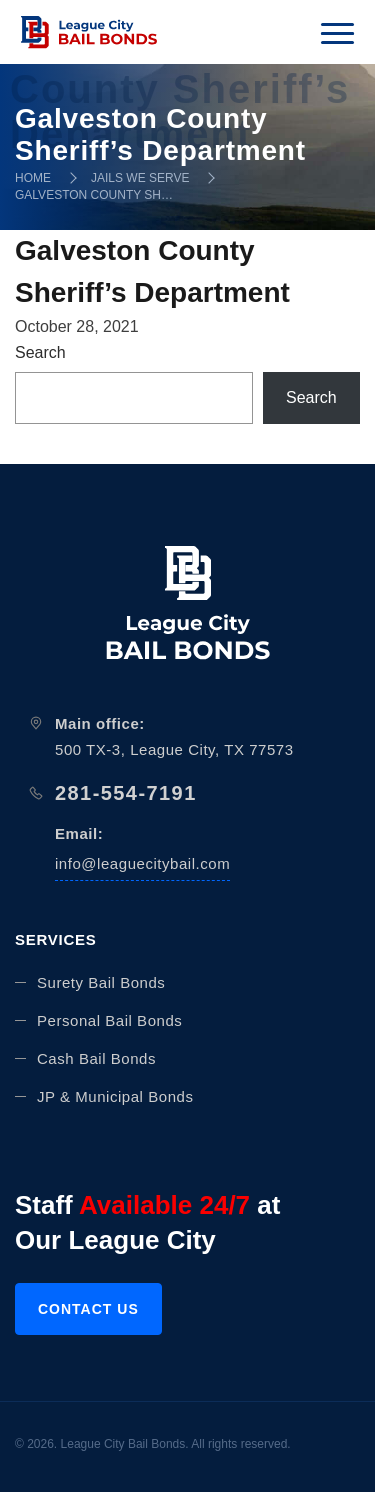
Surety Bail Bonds (101, 982)
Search (40, 352)
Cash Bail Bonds (96, 1058)
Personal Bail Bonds (109, 1020)
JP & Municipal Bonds (115, 1096)
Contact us (88, 1309)
